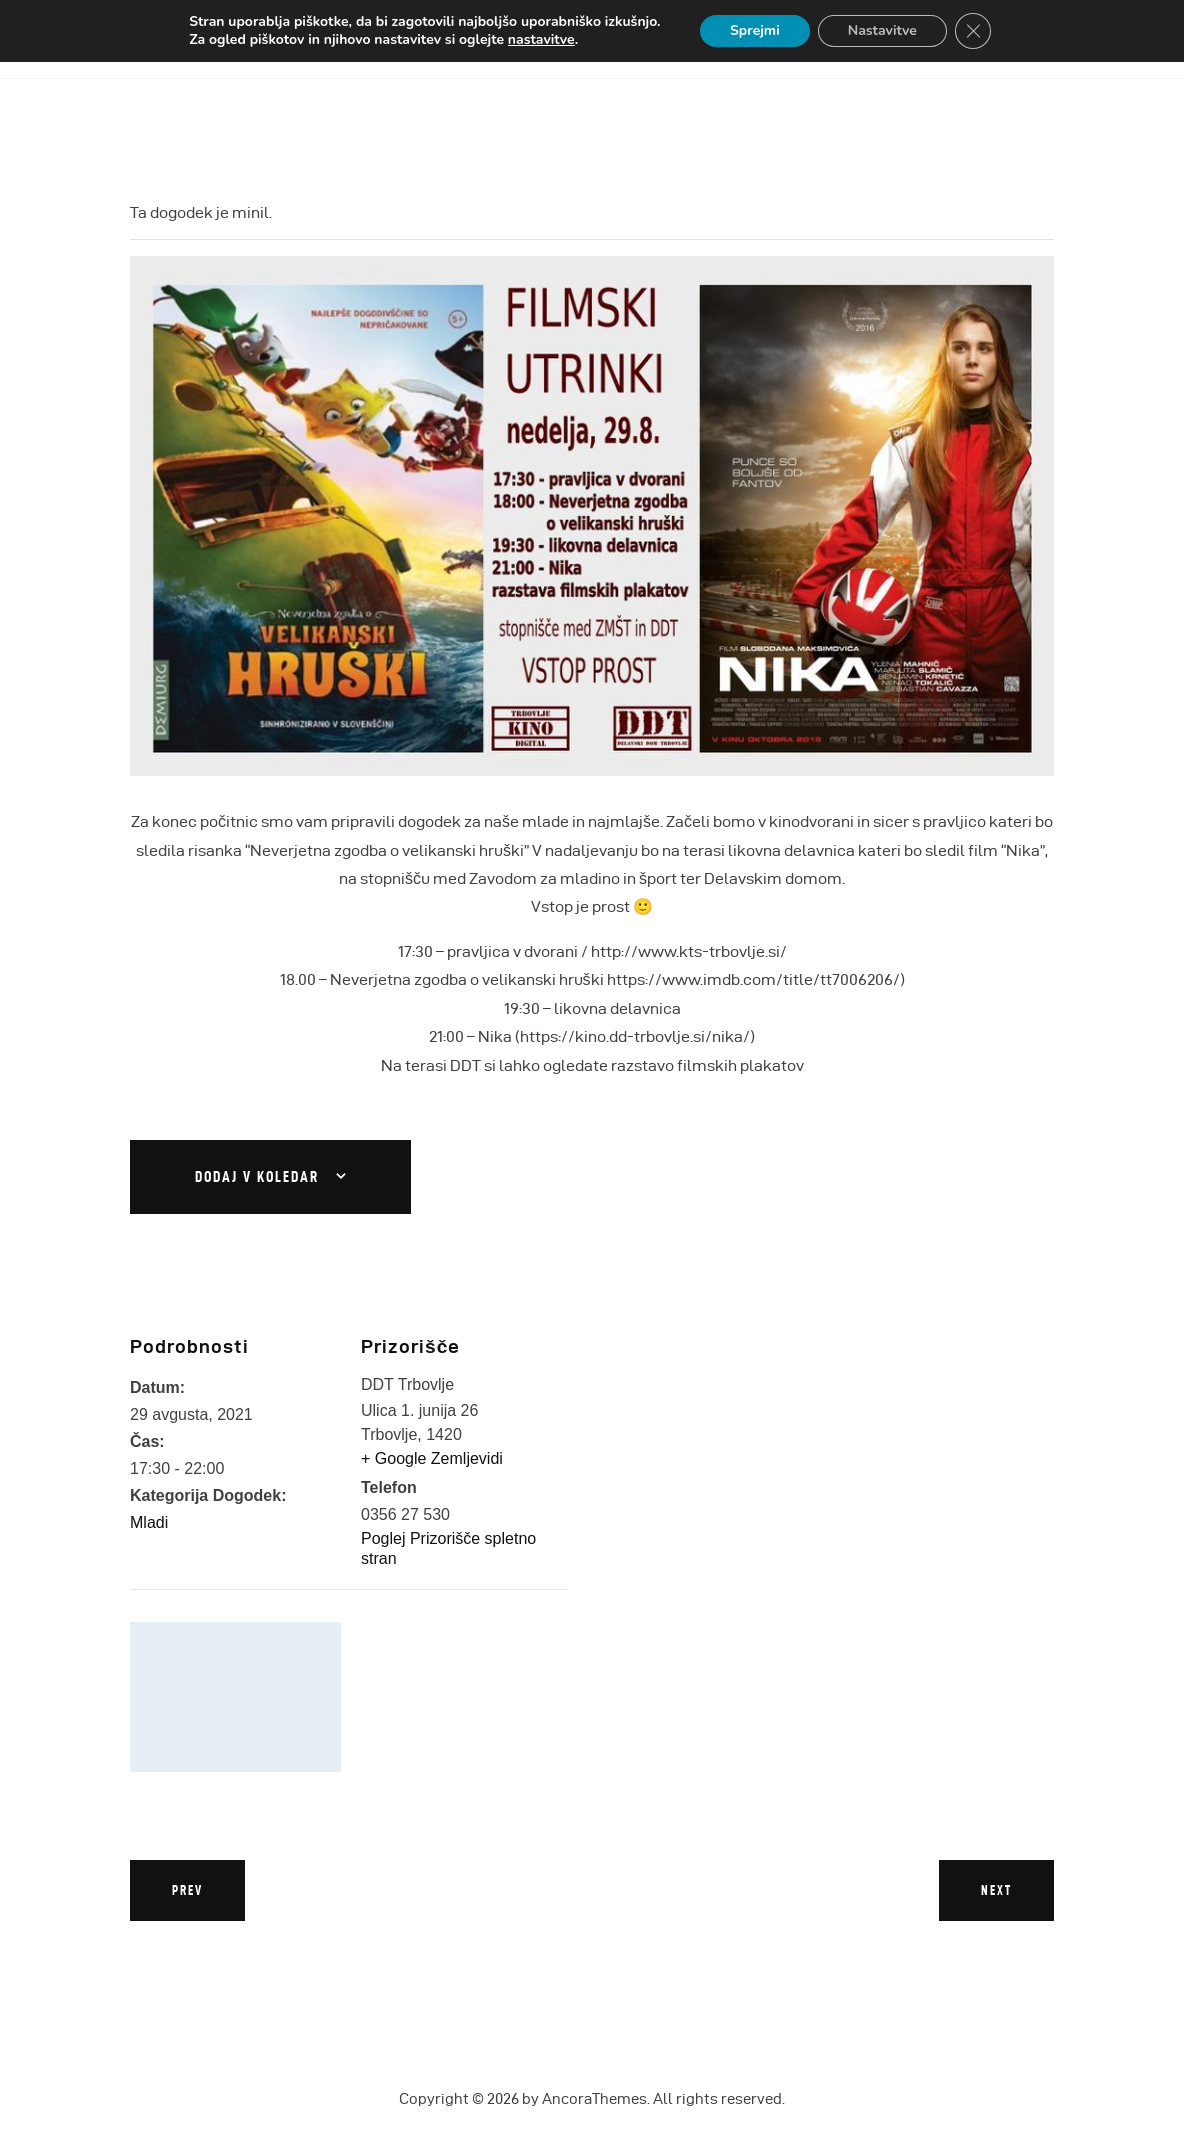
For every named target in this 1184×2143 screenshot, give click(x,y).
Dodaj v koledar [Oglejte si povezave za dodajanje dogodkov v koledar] (257, 1177)
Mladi (149, 1522)
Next (996, 1890)
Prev (187, 1890)
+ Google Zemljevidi (432, 1458)
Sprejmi (755, 30)
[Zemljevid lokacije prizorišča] (235, 1697)
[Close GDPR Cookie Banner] (973, 31)
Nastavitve (882, 30)
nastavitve (541, 40)
